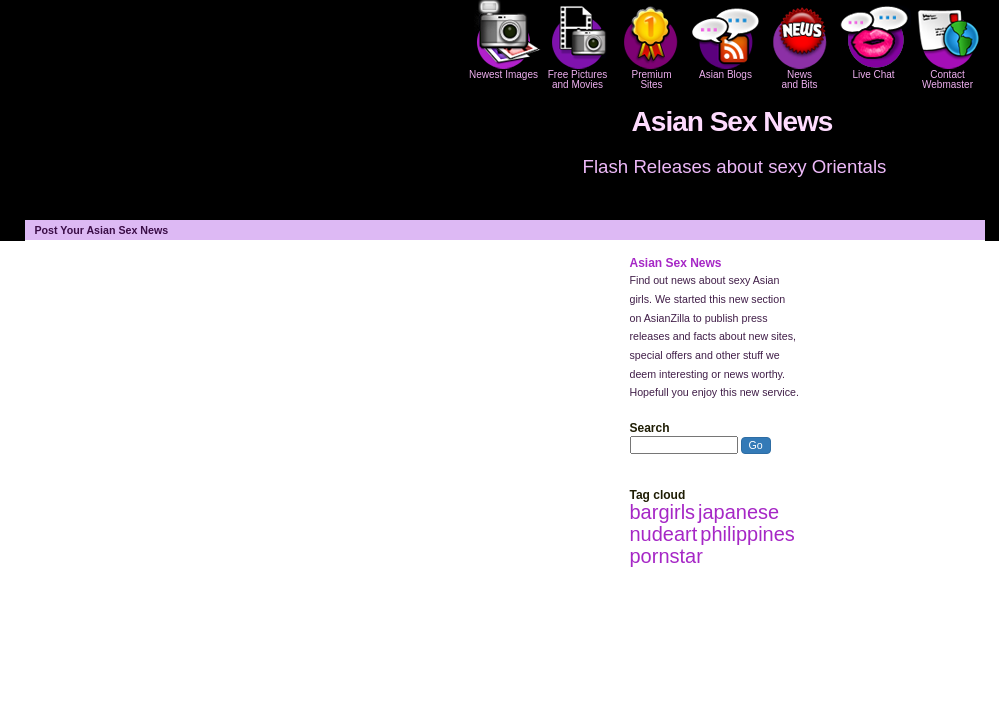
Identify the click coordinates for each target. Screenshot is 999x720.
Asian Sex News (732, 121)
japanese (738, 512)
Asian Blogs (726, 40)
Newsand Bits (800, 45)
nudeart (664, 534)
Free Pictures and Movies (578, 45)
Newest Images (504, 40)
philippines (747, 534)
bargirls (663, 512)
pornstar (666, 556)
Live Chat (874, 40)
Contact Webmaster (948, 45)
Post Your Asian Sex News (102, 230)
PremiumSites (652, 45)
